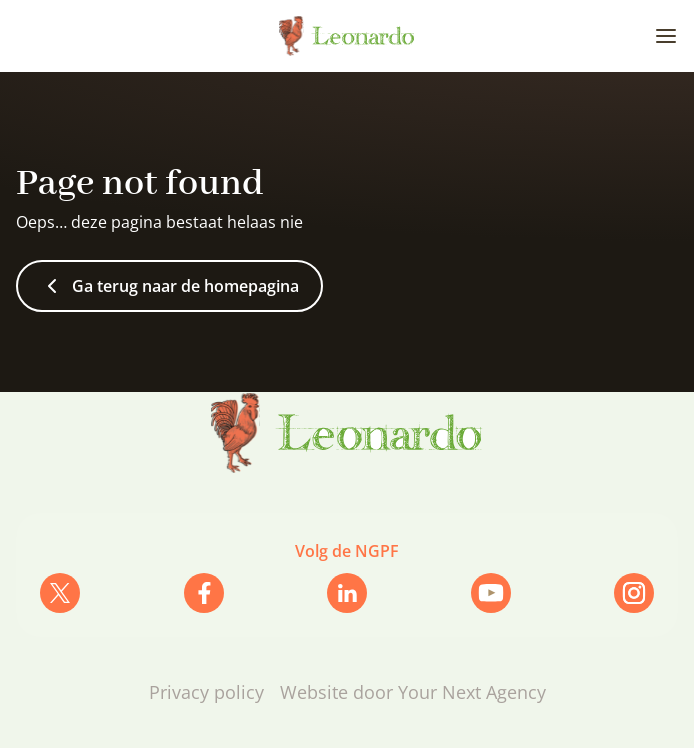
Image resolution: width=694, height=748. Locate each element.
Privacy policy (206, 692)
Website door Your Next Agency (413, 692)
